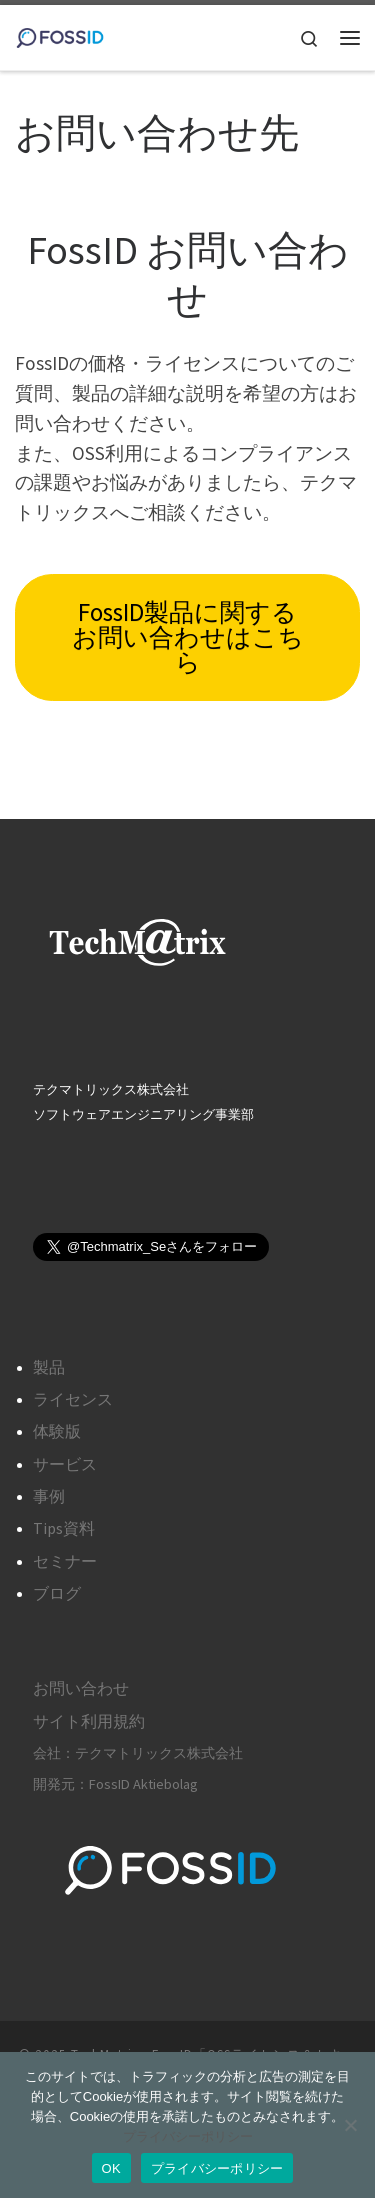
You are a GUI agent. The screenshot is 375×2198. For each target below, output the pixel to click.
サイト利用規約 (89, 1721)
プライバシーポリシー (188, 2136)
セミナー (65, 1561)
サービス (65, 1464)
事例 (49, 1496)
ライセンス (73, 1399)
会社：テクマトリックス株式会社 (138, 1753)
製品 (49, 1367)
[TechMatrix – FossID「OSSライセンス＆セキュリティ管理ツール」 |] (60, 35)
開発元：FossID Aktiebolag (115, 1784)
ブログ (57, 1593)
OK (111, 2168)
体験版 (57, 1431)
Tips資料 (64, 1528)
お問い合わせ (81, 1688)
